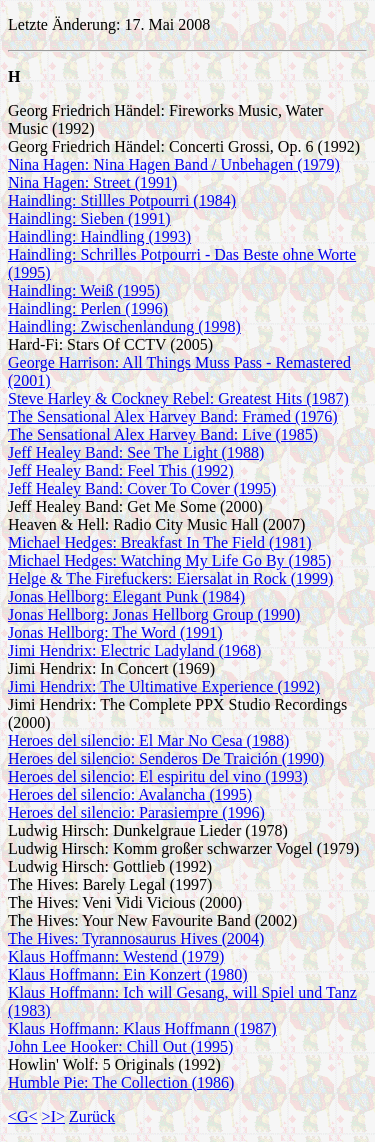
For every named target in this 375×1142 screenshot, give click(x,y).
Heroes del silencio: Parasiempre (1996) (136, 812)
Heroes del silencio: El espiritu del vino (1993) (158, 776)
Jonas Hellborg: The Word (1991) (115, 632)
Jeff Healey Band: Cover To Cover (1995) (142, 488)
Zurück (92, 1116)
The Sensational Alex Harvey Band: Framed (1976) (173, 416)
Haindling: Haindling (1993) (99, 236)
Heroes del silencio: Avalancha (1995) (130, 794)
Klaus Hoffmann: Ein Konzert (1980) (128, 974)
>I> (53, 1116)
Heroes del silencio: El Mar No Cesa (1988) (148, 740)
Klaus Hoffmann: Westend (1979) (116, 956)
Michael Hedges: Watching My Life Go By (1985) (169, 560)
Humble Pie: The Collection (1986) (121, 1082)
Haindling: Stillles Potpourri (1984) (122, 200)
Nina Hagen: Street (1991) (92, 182)
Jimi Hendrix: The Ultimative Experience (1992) (164, 686)
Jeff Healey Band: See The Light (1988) (136, 452)
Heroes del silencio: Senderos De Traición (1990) (166, 758)
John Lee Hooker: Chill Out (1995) (120, 1046)
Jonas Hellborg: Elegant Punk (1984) (126, 596)
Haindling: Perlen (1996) (88, 308)
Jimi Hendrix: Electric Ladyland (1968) (134, 650)
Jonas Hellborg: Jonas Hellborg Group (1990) (154, 614)
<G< (23, 1116)
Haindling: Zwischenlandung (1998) (124, 326)
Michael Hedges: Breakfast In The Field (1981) (160, 542)
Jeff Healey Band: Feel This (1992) (121, 470)
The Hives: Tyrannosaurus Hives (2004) (136, 938)
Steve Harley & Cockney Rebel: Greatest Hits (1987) (178, 398)
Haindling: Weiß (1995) (84, 290)
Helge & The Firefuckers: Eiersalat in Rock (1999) (170, 578)
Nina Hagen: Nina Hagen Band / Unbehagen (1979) (174, 164)
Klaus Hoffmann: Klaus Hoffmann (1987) (142, 1028)
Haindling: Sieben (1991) (89, 218)
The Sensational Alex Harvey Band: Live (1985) (163, 434)
